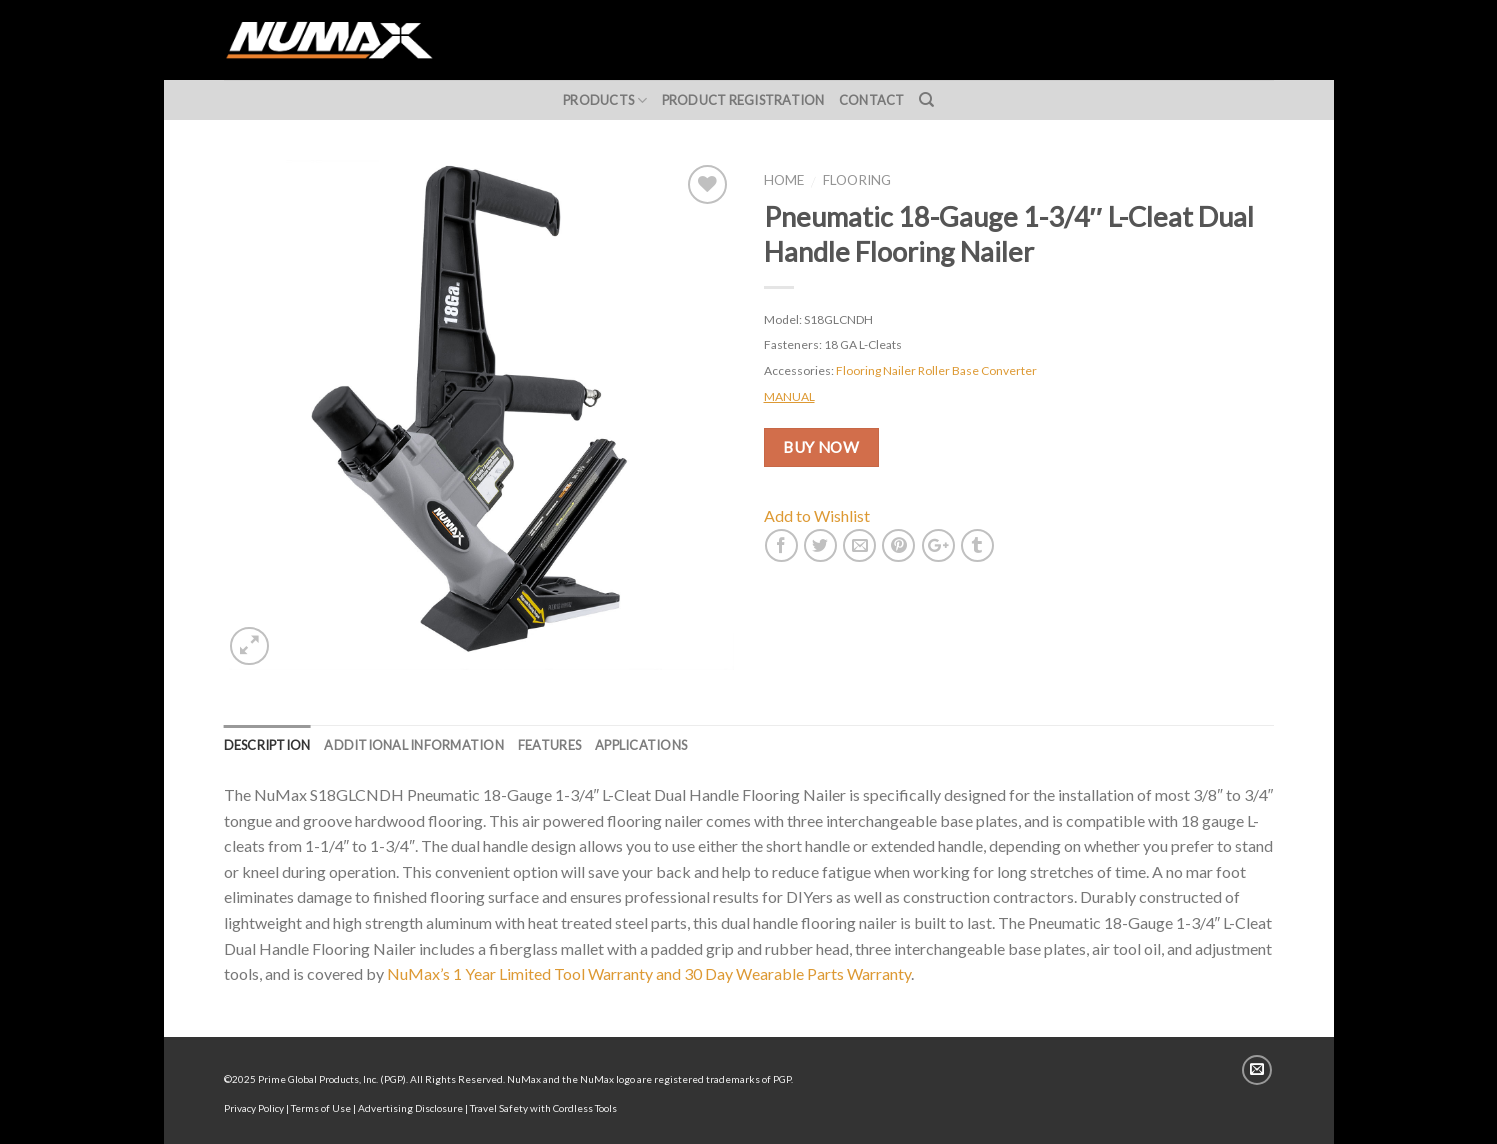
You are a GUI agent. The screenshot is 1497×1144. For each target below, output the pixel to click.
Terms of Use (321, 1108)
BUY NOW (821, 447)
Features (549, 745)
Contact (872, 100)
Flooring (857, 180)
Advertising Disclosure (410, 1108)
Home (784, 180)
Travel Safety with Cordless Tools (543, 1108)
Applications (641, 745)
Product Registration (743, 100)
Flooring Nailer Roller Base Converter (936, 370)
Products (605, 100)
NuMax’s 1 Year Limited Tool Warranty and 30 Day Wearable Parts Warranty (649, 973)
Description (267, 745)
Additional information (414, 745)
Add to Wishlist (817, 515)
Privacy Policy (254, 1108)
